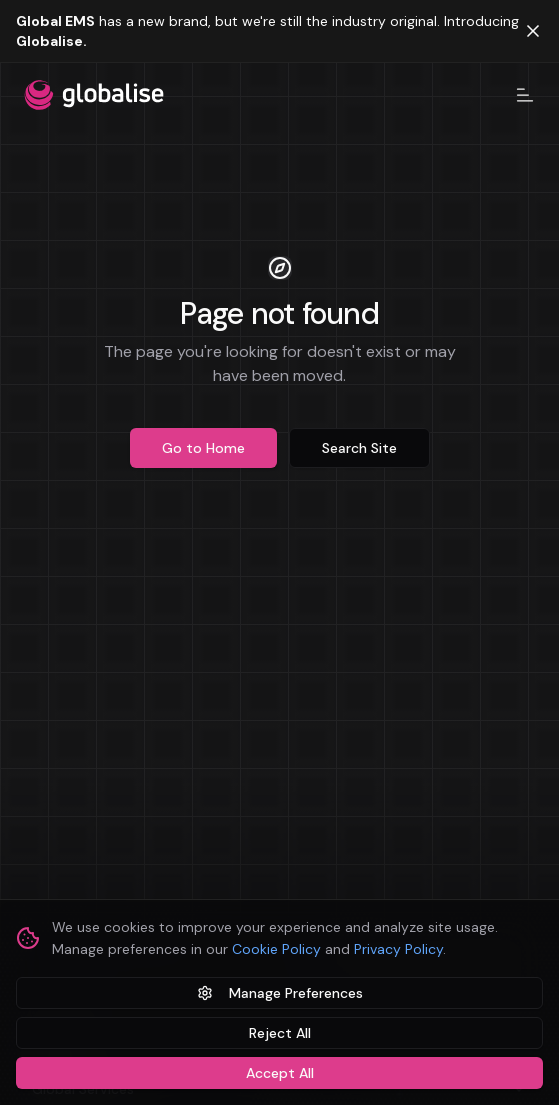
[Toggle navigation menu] (525, 95)
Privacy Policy (398, 949)
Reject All (280, 1033)
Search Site (359, 448)
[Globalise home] (94, 95)
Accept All (280, 1073)
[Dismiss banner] (533, 31)
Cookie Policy (276, 949)
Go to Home (203, 448)
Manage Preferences (280, 993)
